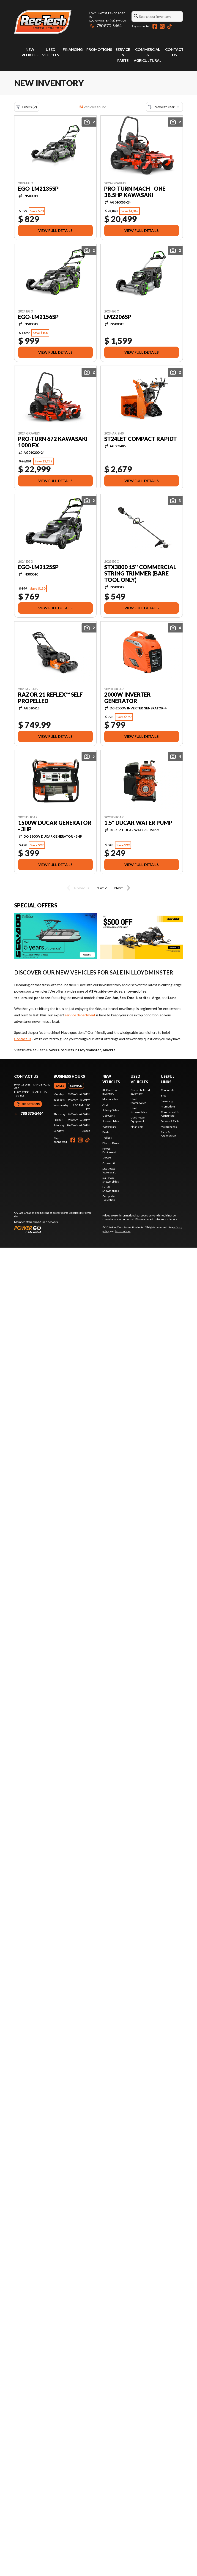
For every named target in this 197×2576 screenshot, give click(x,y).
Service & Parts (123, 54)
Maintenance (169, 1126)
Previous (77, 888)
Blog (163, 1095)
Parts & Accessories (168, 1133)
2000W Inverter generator (127, 697)
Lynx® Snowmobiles (110, 1188)
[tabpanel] (72, 1112)
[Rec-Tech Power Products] (42, 22)
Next (122, 888)
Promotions (99, 49)
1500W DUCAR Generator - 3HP (54, 826)
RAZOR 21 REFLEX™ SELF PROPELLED (50, 697)
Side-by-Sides (110, 1110)
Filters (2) (26, 107)
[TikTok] (169, 26)
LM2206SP (117, 317)
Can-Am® (108, 1163)
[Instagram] (162, 26)
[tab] (60, 1086)
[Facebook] (155, 26)
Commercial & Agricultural (147, 54)
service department (80, 1015)
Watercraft (109, 1126)
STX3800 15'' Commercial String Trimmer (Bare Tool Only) (140, 573)
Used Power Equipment (138, 1119)
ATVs (105, 1104)
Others (106, 1157)
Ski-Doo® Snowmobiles (110, 1179)
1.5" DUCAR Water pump (138, 823)
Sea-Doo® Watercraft (109, 1170)
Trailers (107, 1137)
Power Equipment (109, 1150)
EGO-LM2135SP (38, 188)
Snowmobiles (110, 1121)
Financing (73, 49)
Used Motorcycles (138, 1101)
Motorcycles (110, 1099)
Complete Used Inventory (140, 1091)
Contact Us (167, 1090)
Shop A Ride (40, 1222)
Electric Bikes (110, 1143)
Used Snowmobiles (139, 1110)
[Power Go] (54, 1229)
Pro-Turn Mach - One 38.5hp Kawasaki (134, 191)
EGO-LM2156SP (38, 317)
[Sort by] (164, 107)
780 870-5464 (105, 25)
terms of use (123, 1231)
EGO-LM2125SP (38, 567)
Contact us (22, 1039)
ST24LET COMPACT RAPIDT (140, 439)
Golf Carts (108, 1115)
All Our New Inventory (109, 1091)
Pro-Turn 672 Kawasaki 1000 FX (53, 442)
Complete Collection (108, 1198)
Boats (105, 1132)
